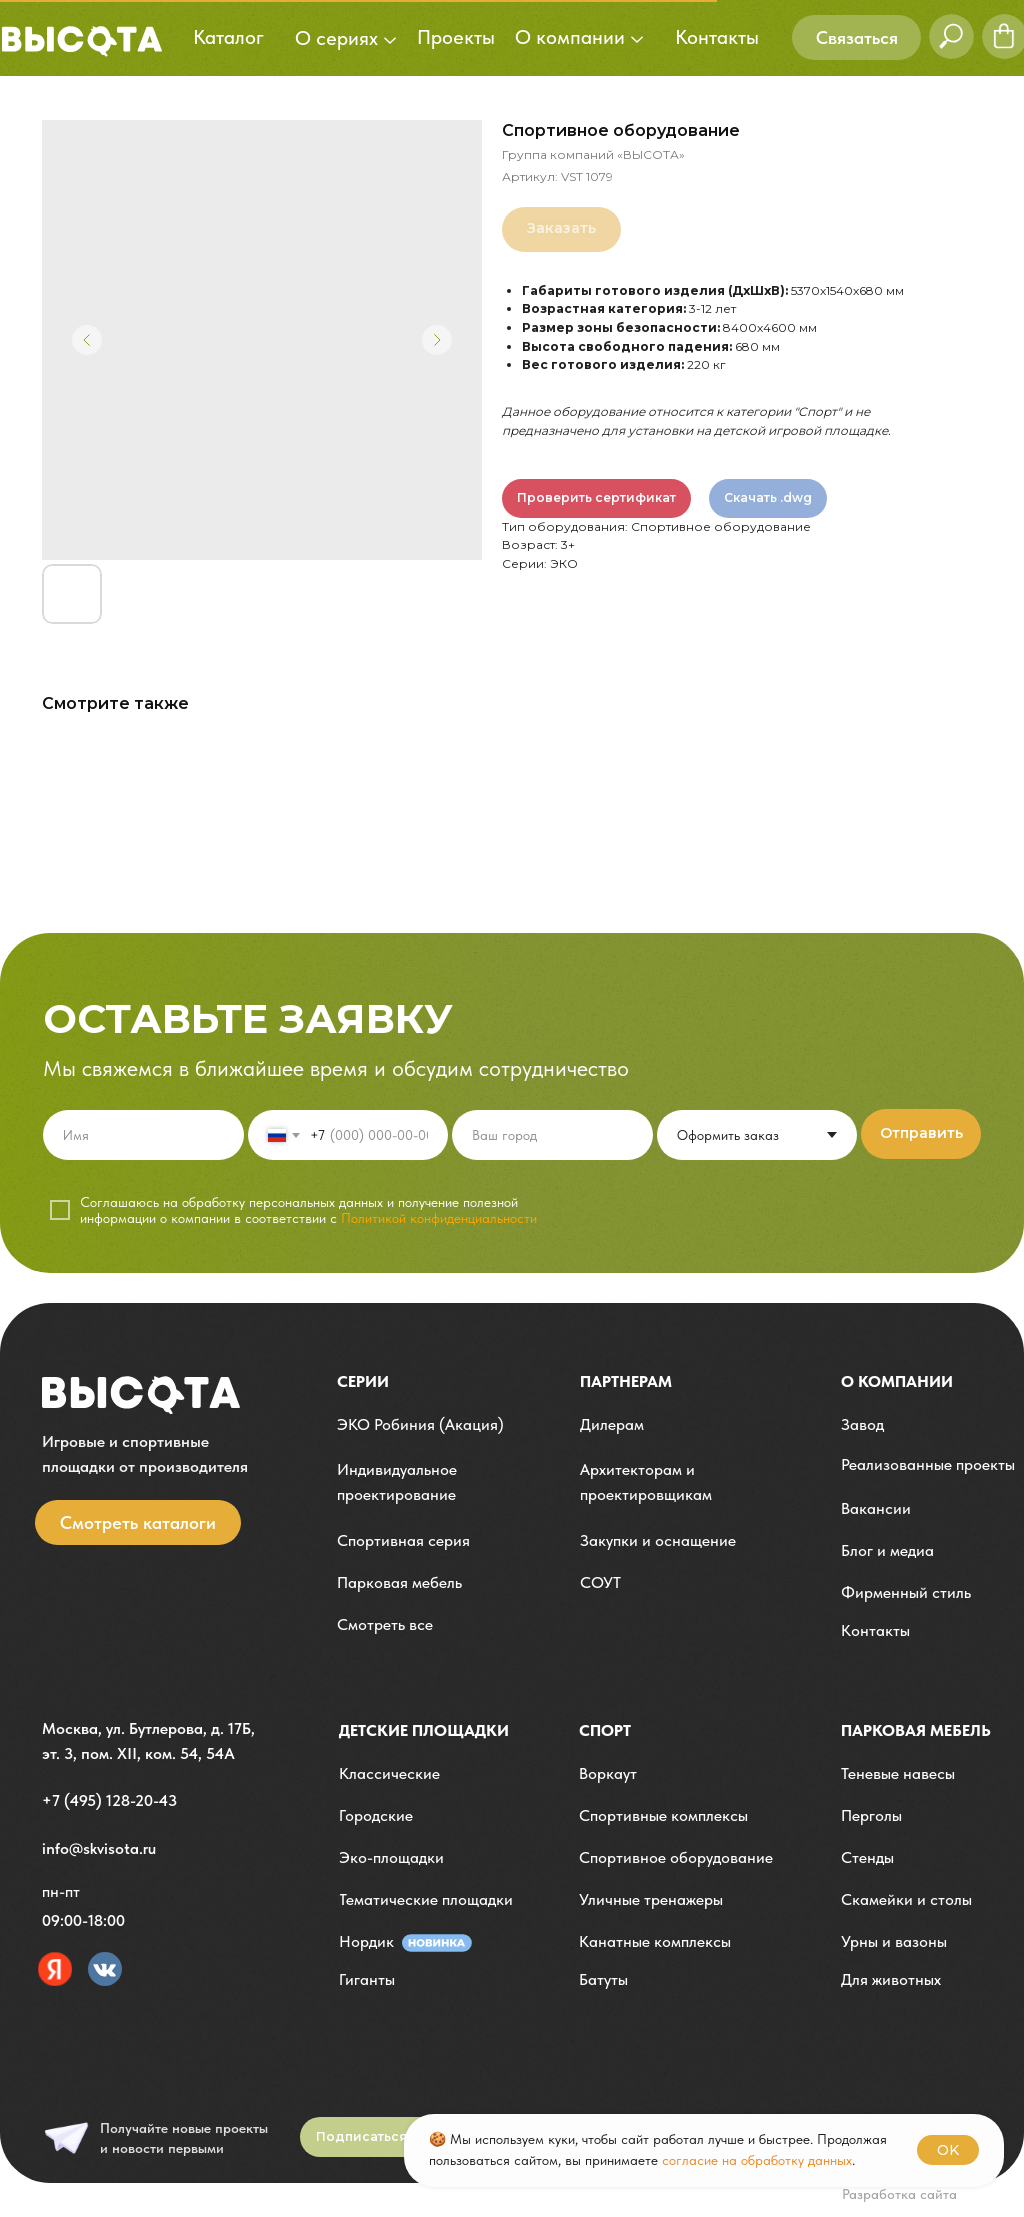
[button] (856, 37)
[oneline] (552, 1135)
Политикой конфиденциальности (439, 1218)
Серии (363, 1381)
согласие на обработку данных (757, 2160)
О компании (897, 1381)
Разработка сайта (899, 2194)
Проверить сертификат (596, 497)
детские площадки (424, 1730)
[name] (143, 1135)
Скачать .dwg (768, 497)
